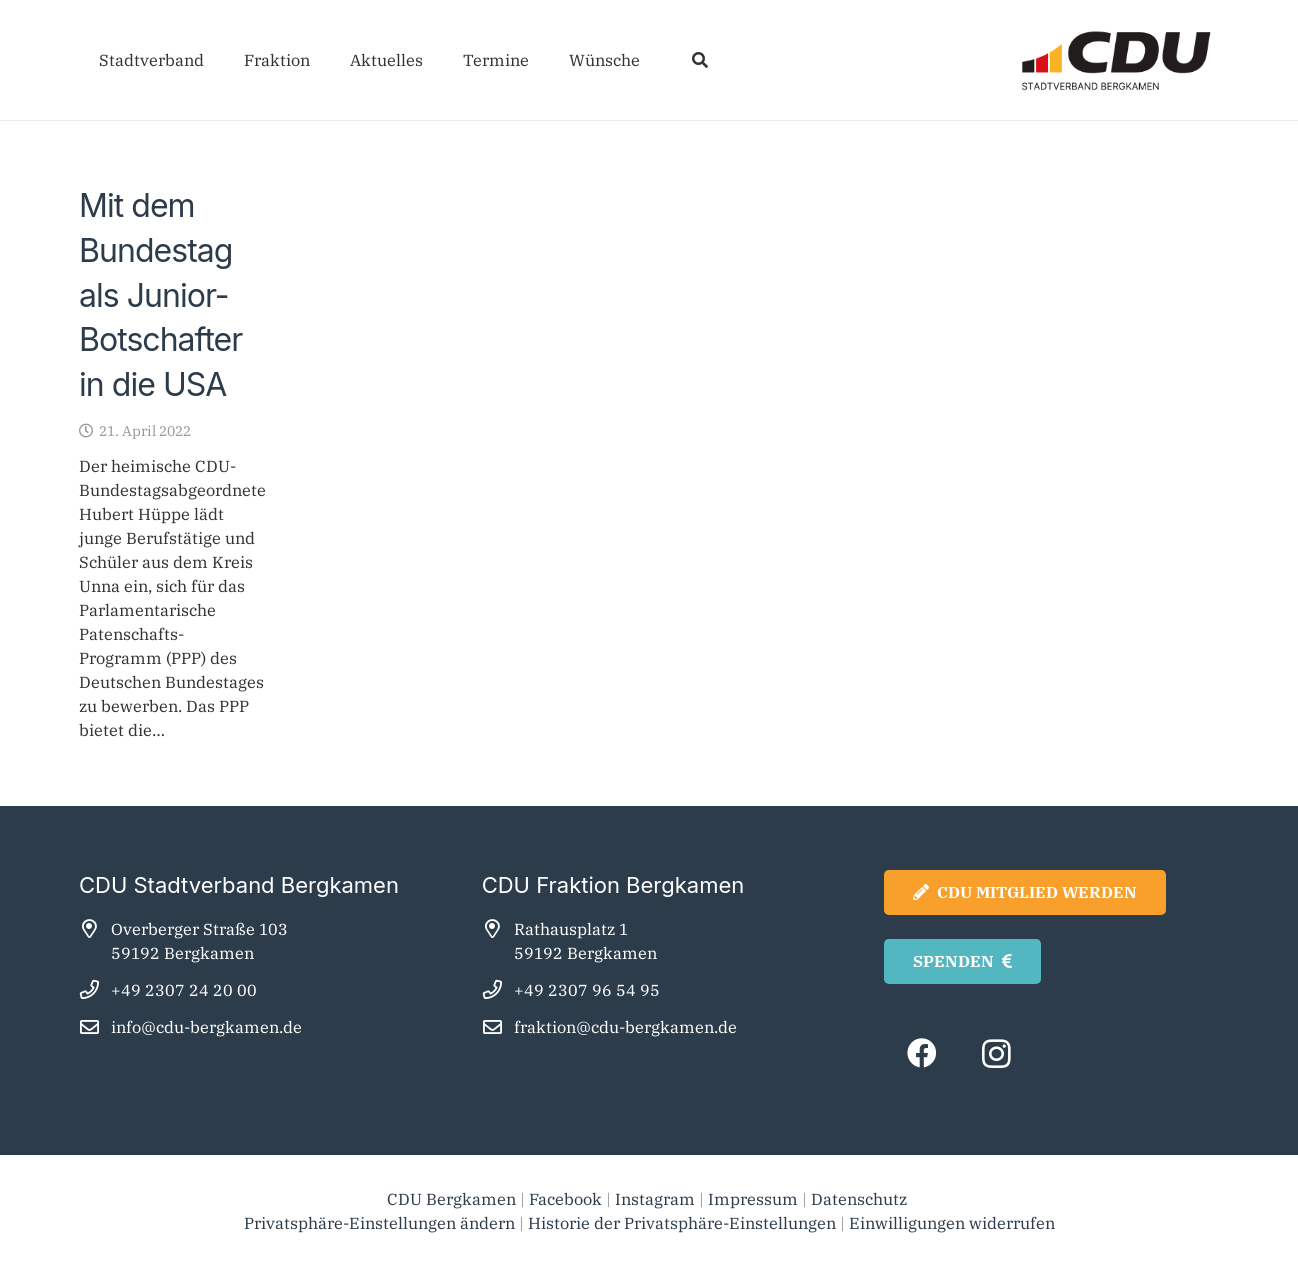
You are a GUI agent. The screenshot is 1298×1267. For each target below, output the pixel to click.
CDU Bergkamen (451, 1199)
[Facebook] (921, 1053)
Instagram (655, 1199)
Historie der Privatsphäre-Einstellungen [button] (682, 1223)
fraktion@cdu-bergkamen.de (625, 1027)
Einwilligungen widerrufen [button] (952, 1223)
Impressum (753, 1199)
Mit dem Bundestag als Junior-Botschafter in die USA (160, 295)
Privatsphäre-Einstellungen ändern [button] (379, 1223)
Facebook (565, 1199)
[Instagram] (996, 1053)
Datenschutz (861, 1199)
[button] (699, 60)
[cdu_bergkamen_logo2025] (1060, 60)
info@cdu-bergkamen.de (206, 1027)
